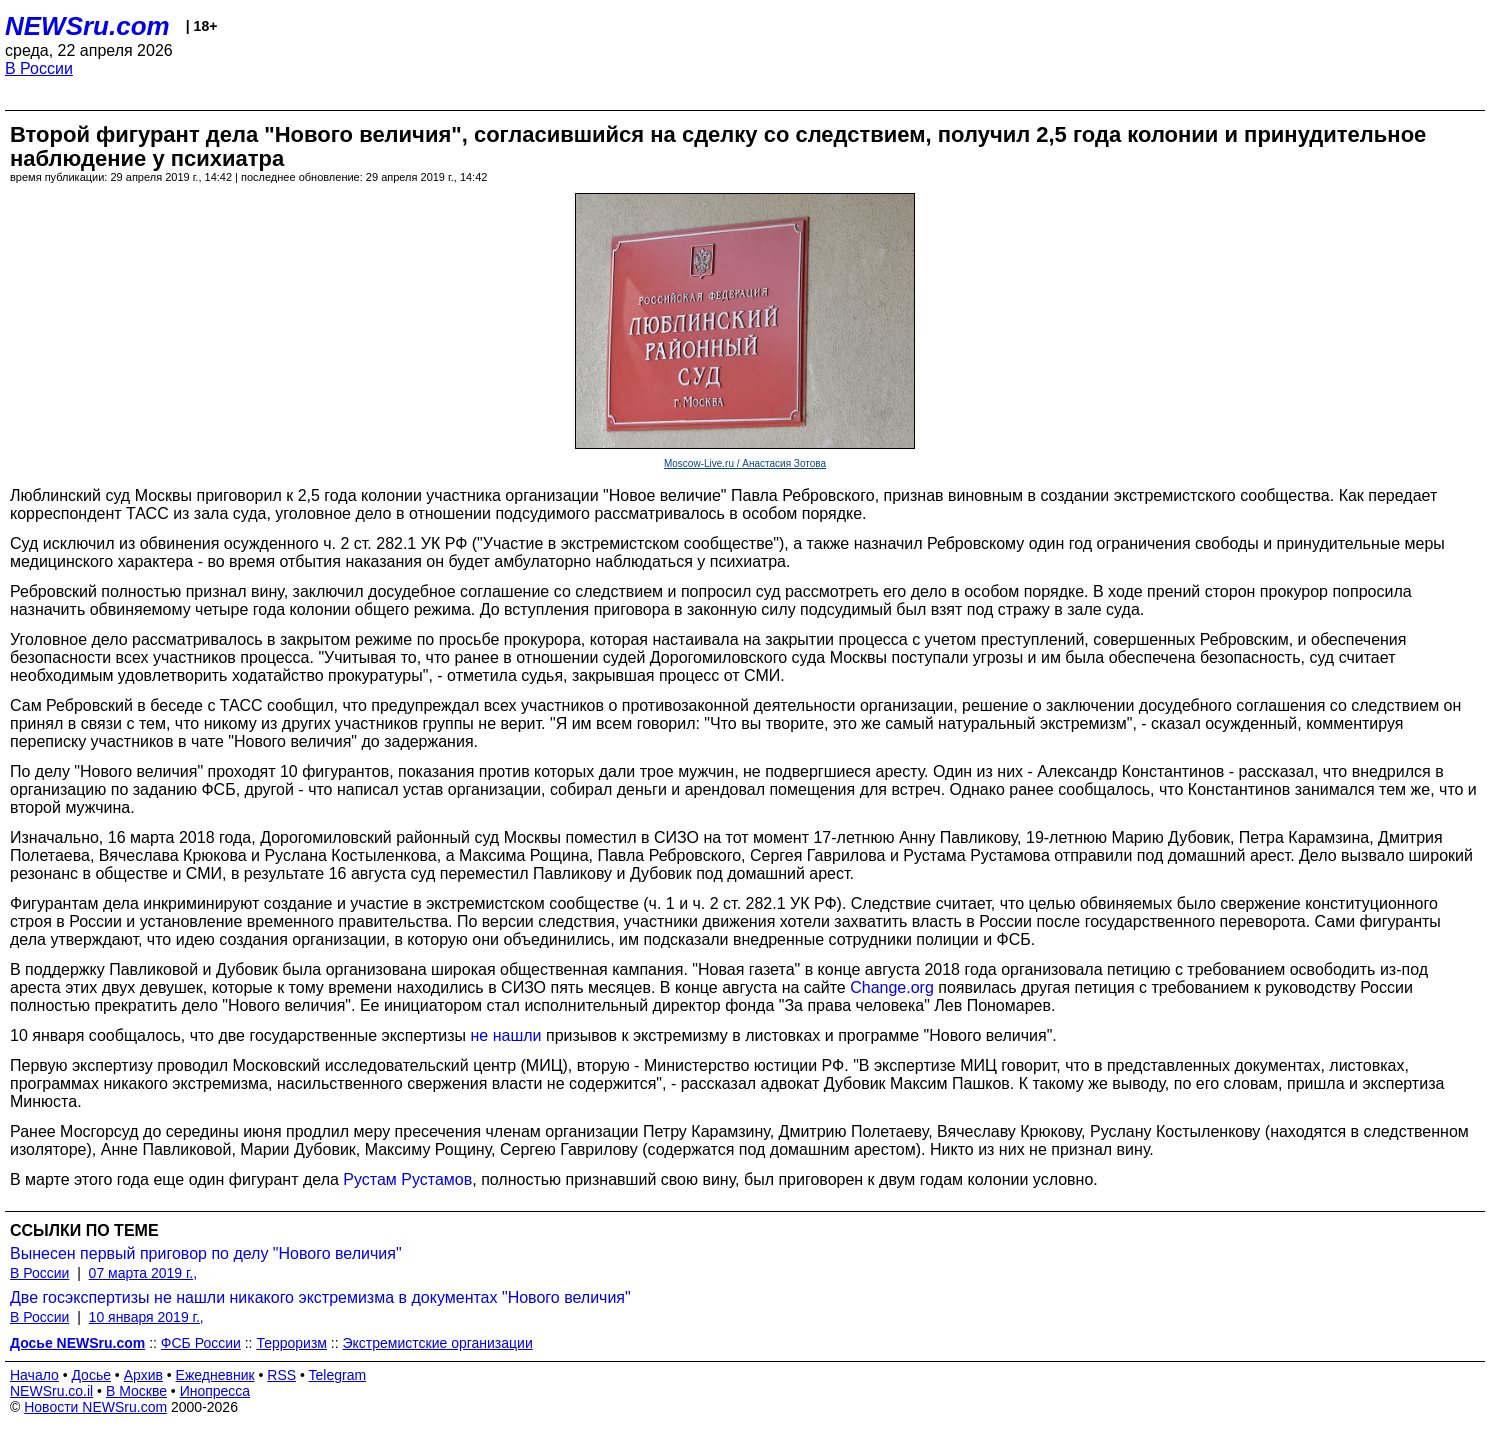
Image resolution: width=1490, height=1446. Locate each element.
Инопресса (215, 1391)
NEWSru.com (87, 26)
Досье (91, 1375)
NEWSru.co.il (51, 1391)
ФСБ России (201, 1343)
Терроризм (291, 1343)
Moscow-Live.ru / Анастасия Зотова (745, 463)
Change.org (892, 987)
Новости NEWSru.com (95, 1407)
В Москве (136, 1391)
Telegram (338, 1375)
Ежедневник (215, 1375)
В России (39, 68)
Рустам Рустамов (407, 1179)
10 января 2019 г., (146, 1317)
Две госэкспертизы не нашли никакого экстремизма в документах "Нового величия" (320, 1297)
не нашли (506, 1035)
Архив (143, 1375)
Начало (34, 1375)
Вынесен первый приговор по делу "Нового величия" (206, 1253)
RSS (281, 1375)
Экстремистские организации (438, 1343)
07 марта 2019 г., (143, 1273)
